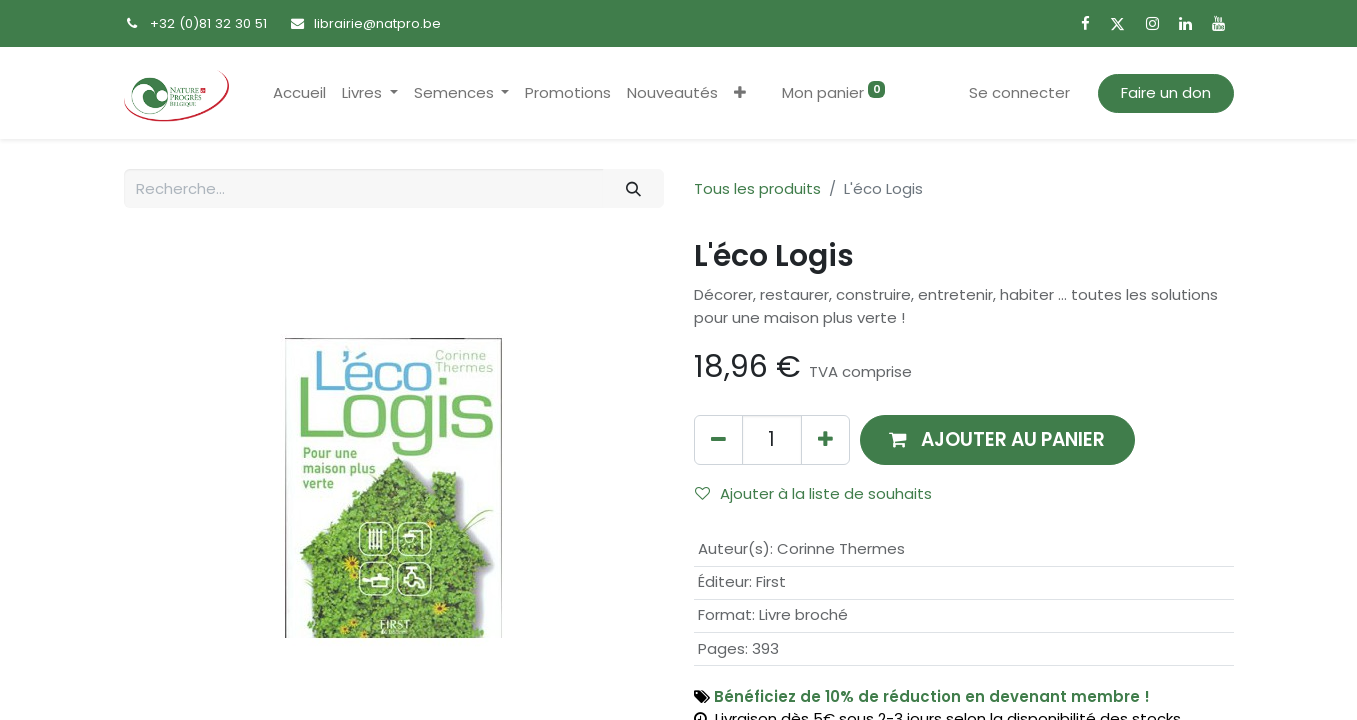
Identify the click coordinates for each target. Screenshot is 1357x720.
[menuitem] (299, 93)
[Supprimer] (718, 439)
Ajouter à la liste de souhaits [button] (813, 493)
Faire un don (1166, 92)
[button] (740, 93)
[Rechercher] (633, 188)
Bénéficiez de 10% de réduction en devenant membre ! (932, 696)
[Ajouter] (825, 439)
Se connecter (1019, 92)
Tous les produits (757, 188)
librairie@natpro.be (377, 23)
